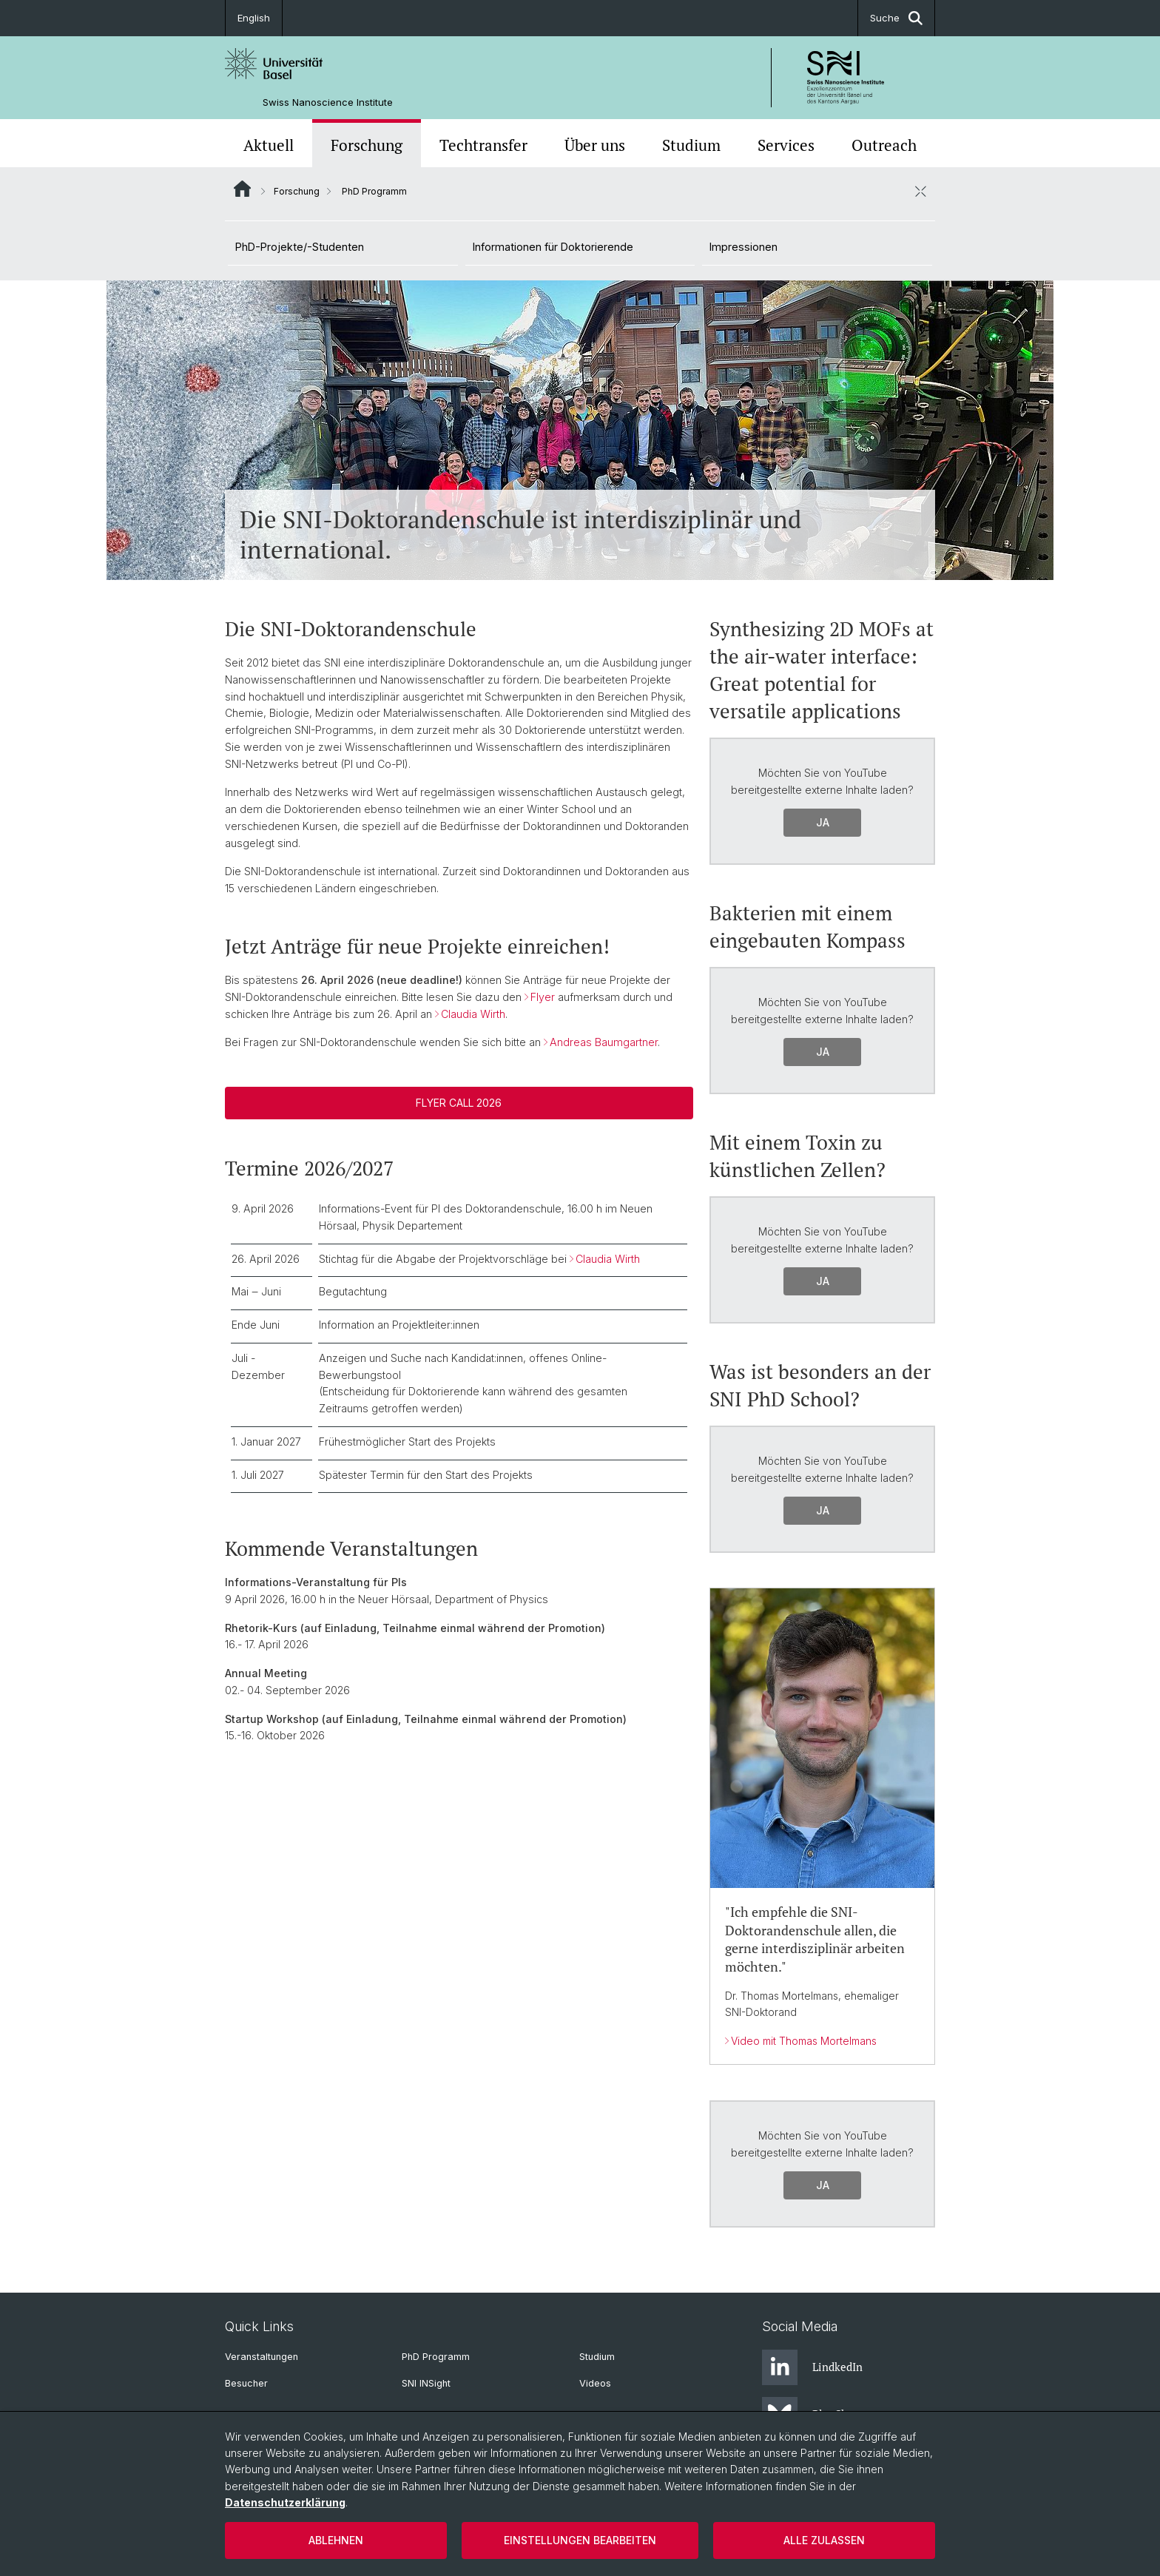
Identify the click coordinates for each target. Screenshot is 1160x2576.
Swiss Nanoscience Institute (328, 102)
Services (786, 145)
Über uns (594, 145)
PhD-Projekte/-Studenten (299, 246)
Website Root (242, 189)
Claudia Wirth (473, 1014)
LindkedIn (812, 2367)
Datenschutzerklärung (285, 2502)
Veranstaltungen (261, 2356)
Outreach (884, 145)
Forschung (366, 145)
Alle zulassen (824, 2540)
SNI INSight (426, 2383)
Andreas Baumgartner (604, 1042)
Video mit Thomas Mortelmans (804, 2040)
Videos (595, 2383)
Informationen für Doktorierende (553, 246)
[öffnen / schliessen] (920, 191)
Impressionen (743, 246)
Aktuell (268, 145)
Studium (691, 145)
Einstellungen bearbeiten (580, 2540)
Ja (822, 821)
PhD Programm (436, 2356)
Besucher (246, 2383)
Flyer (542, 997)
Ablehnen (335, 2540)
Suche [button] (896, 18)
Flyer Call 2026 (459, 1102)
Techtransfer (483, 145)
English (253, 18)
